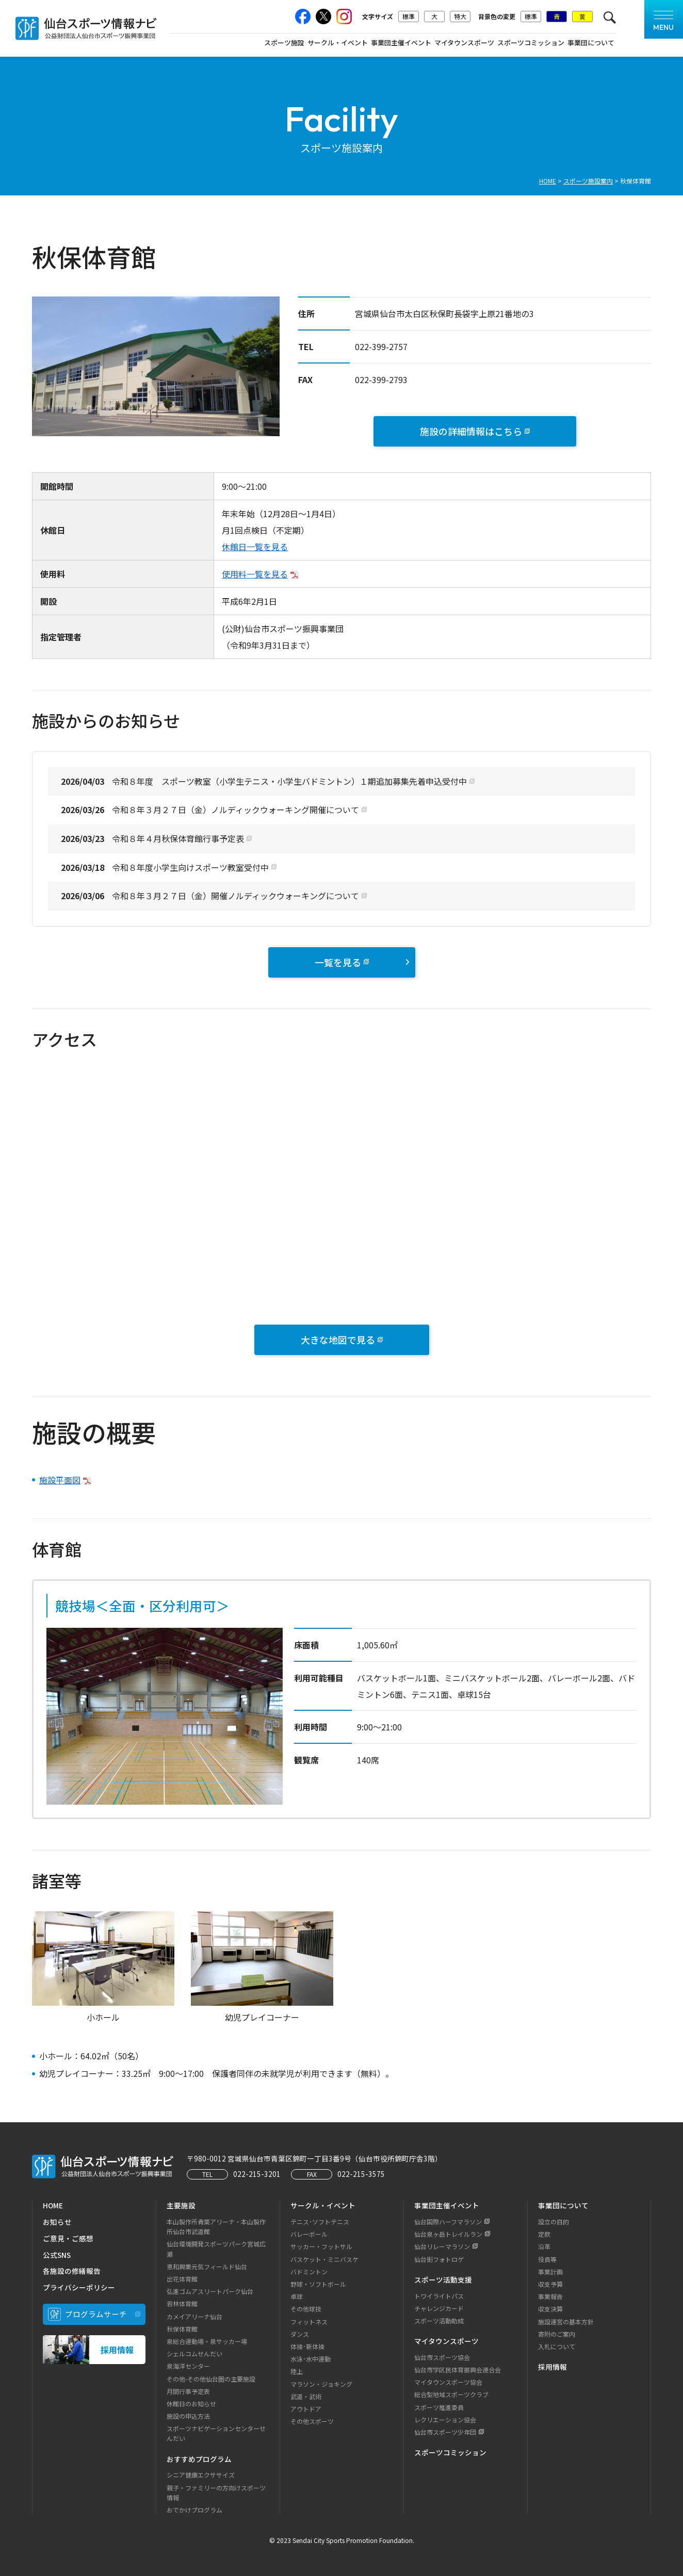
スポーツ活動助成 (439, 2320)
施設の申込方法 (188, 2416)
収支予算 (550, 2284)
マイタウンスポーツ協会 (448, 2381)
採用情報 (552, 2367)
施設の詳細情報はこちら (471, 431)
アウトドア (305, 2408)
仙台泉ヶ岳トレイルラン (448, 2234)
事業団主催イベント (401, 42)
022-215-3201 (257, 2174)
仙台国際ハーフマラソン (448, 2221)
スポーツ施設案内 (588, 180)
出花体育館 (182, 2278)
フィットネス (309, 2321)
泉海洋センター (188, 2366)
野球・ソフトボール (318, 2284)
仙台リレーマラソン (442, 2246)
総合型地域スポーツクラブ (451, 2394)
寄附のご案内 (556, 2334)
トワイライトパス (439, 2295)
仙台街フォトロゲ (439, 2259)
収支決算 (550, 2308)
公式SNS (57, 2255)
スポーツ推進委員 (439, 2407)
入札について (556, 2346)
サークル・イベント (337, 42)
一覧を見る (361, 962)
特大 (460, 16)
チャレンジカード (439, 2308)
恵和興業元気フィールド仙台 (207, 2266)
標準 (408, 16)
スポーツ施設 (284, 42)
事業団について (590, 42)
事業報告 (550, 2296)
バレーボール (309, 2234)
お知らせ (57, 2222)
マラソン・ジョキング (321, 2384)
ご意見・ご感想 (68, 2238)
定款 (544, 2234)
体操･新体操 (307, 2346)
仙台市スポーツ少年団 (445, 2432)
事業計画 (550, 2271)
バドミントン (309, 2271)
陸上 (296, 2371)
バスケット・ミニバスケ (324, 2259)
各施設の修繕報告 (72, 2271)
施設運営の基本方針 (566, 2321)
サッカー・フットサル (321, 2246)
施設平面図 (59, 1480)
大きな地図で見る (338, 1339)
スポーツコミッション (530, 42)
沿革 (544, 2246)
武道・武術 (305, 2396)
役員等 (547, 2259)
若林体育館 (182, 2303)
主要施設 (181, 2205)
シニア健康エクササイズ (201, 2474)
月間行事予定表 (188, 2391)
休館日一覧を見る (255, 546)
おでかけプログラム (194, 2509)
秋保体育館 (182, 2328)
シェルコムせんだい (194, 2353)
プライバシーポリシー (79, 2287)
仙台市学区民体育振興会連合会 (457, 2369)
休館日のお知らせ (191, 2403)
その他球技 (305, 2308)
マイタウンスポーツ (464, 42)
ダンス (299, 2334)
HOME (547, 180)
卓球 (296, 2296)
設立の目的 (553, 2221)
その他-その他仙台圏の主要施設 (211, 2378)
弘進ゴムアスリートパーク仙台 (210, 2291)
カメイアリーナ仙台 (194, 2316)
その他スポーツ (312, 2421)
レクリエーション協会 (445, 2419)
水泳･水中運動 (310, 2358)
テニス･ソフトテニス (319, 2221)
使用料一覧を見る (255, 574)
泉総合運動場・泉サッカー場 (207, 2341)
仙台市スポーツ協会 (442, 2357)
